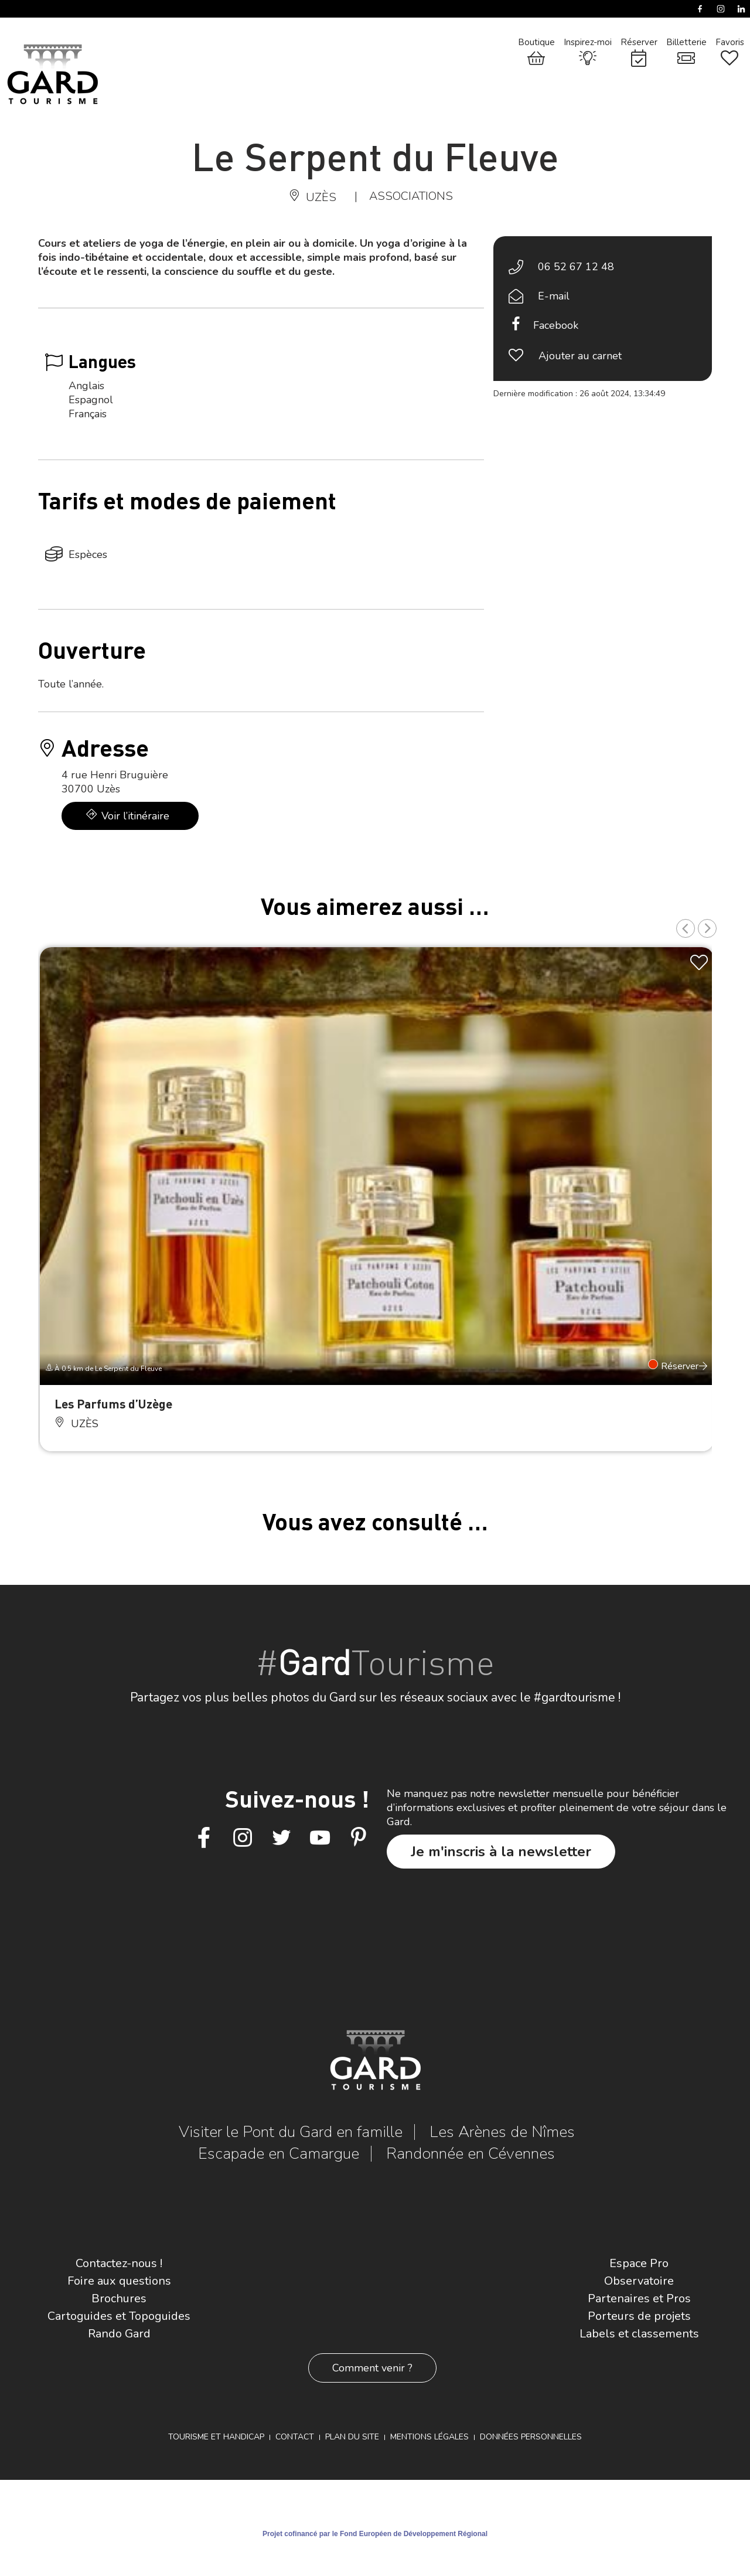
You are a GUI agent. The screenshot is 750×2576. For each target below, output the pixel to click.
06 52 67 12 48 (576, 267)
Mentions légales (429, 2436)
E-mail (554, 296)
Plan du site (352, 2436)
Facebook (555, 325)
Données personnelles (531, 2436)
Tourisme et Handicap (216, 2436)
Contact (294, 2436)
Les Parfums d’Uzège (113, 1403)
